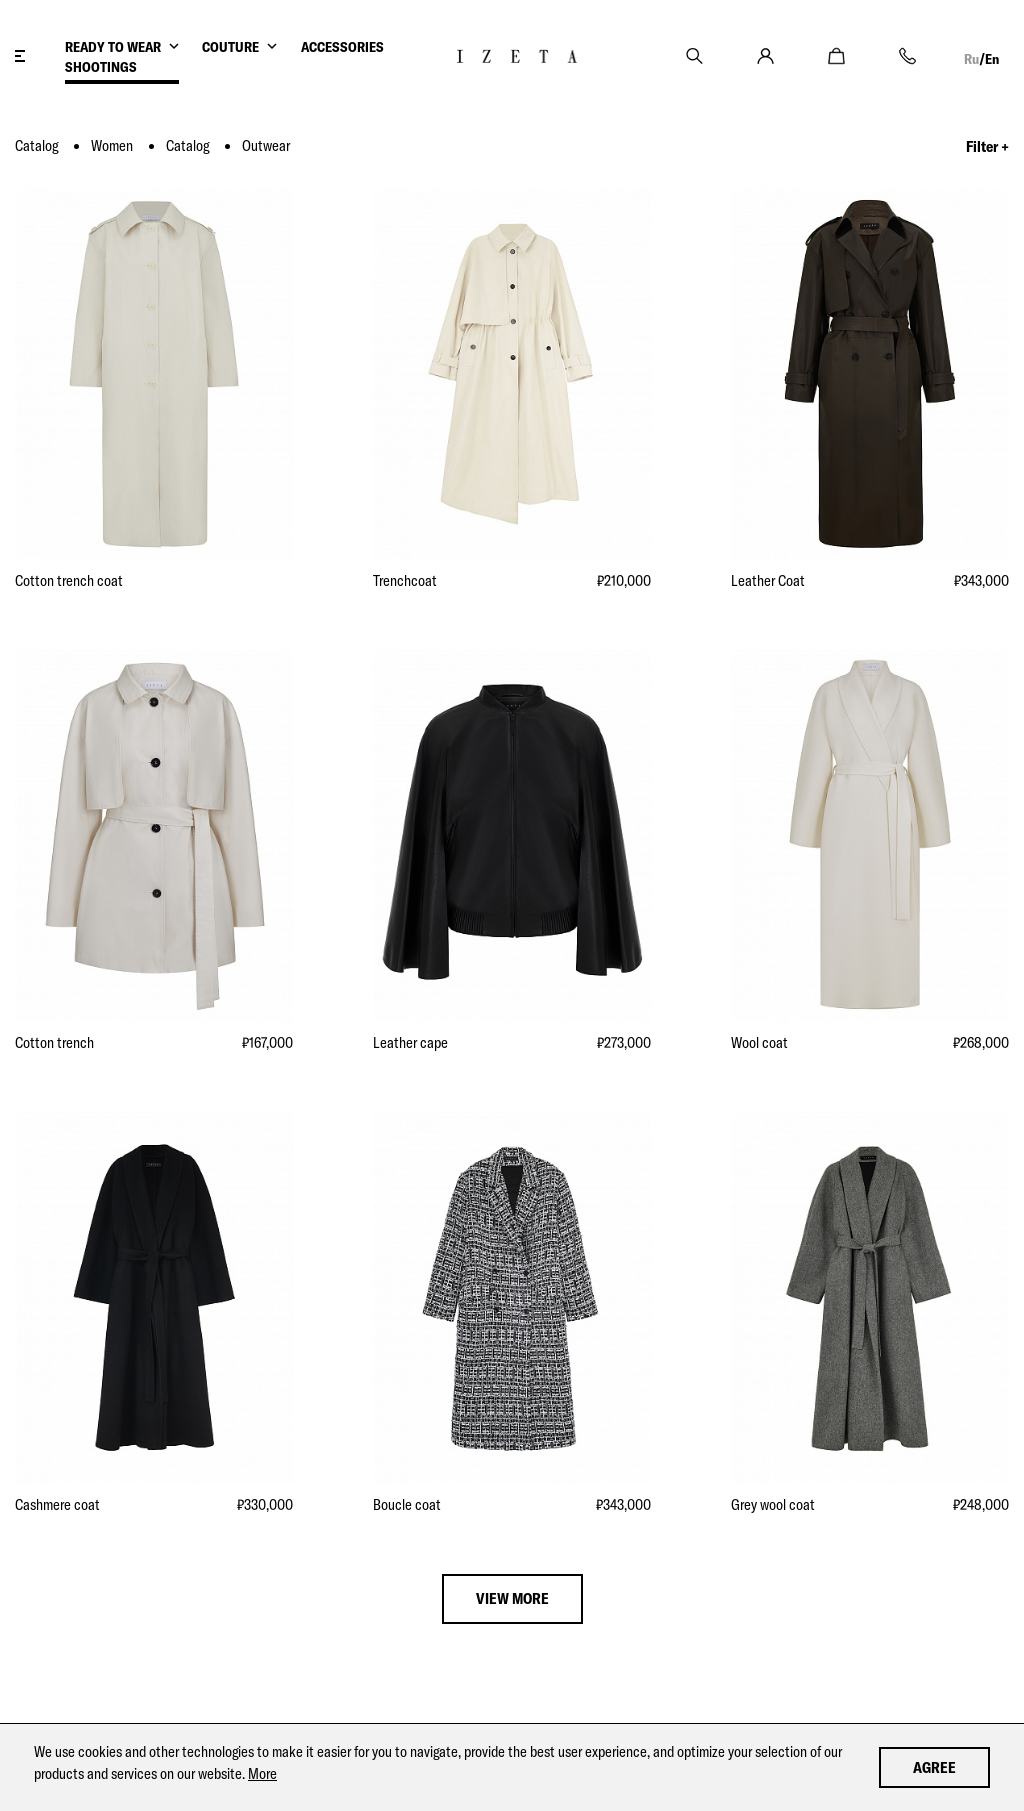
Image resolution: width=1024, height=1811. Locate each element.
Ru (971, 59)
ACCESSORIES (342, 47)
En (992, 59)
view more (512, 1598)
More (262, 1773)
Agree (934, 1767)
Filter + (987, 146)
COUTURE (230, 47)
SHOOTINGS (101, 67)
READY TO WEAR (113, 47)
